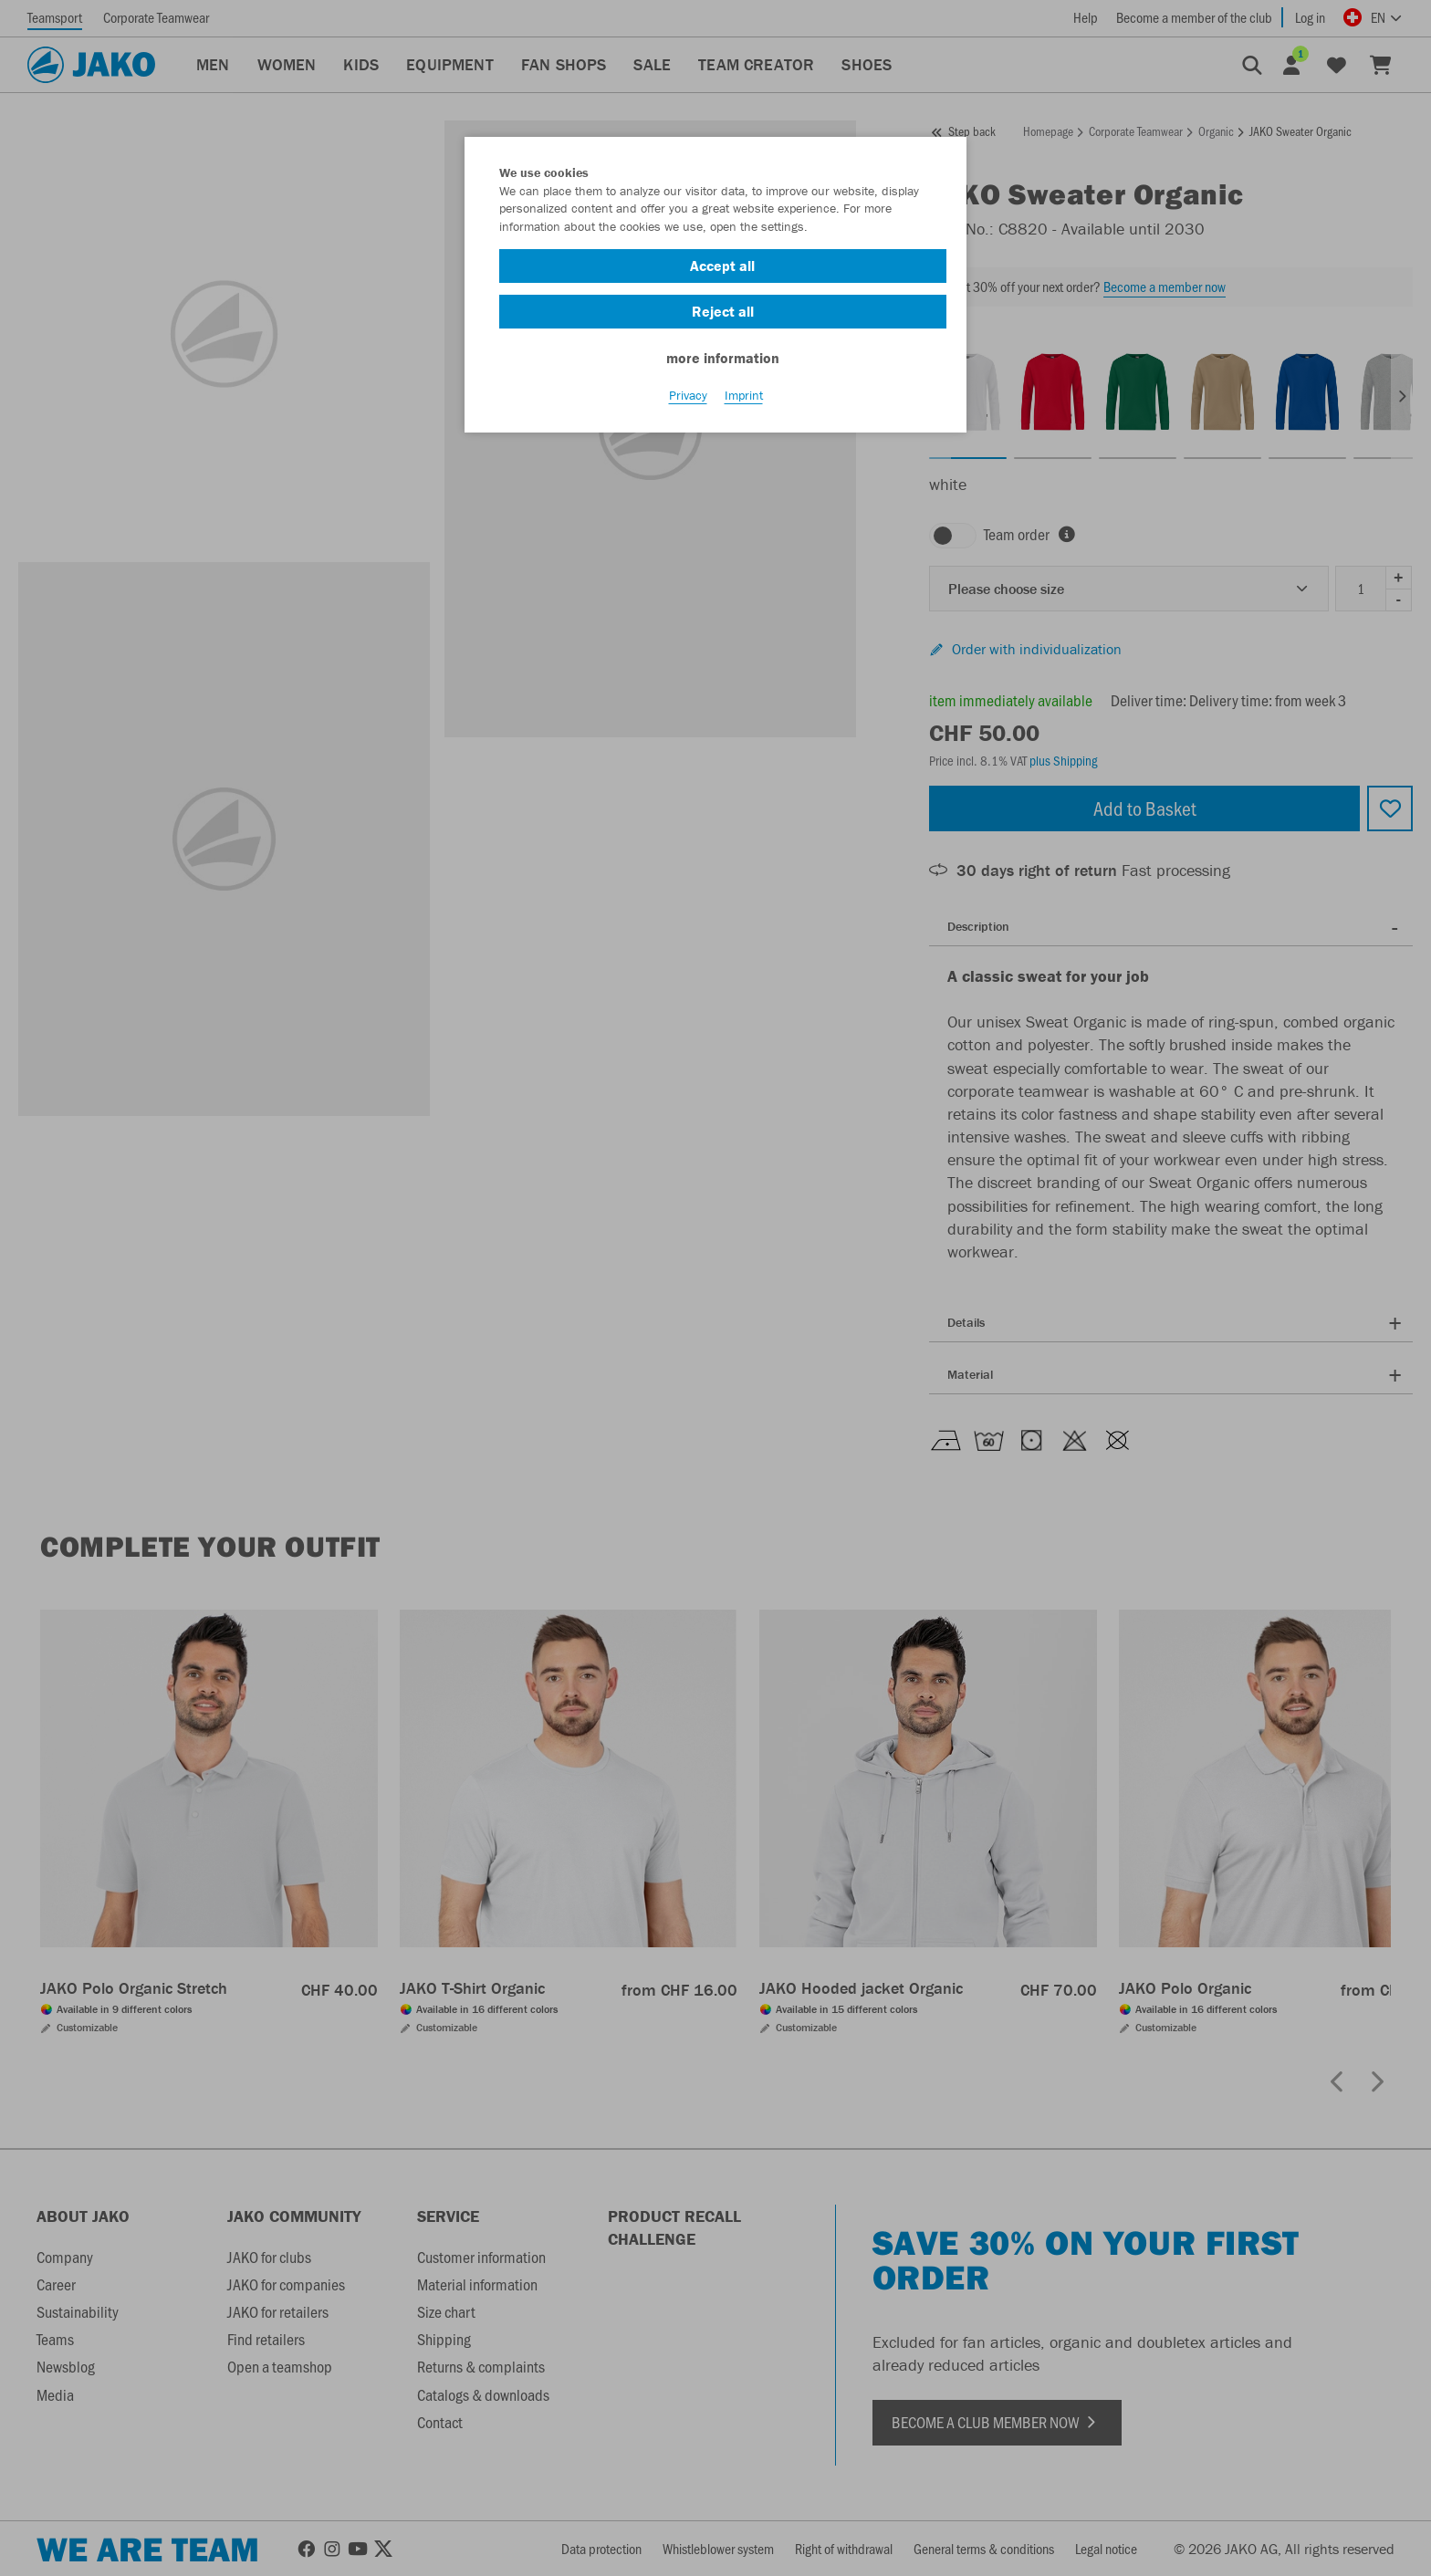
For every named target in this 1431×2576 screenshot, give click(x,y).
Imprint (744, 402)
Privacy (688, 402)
